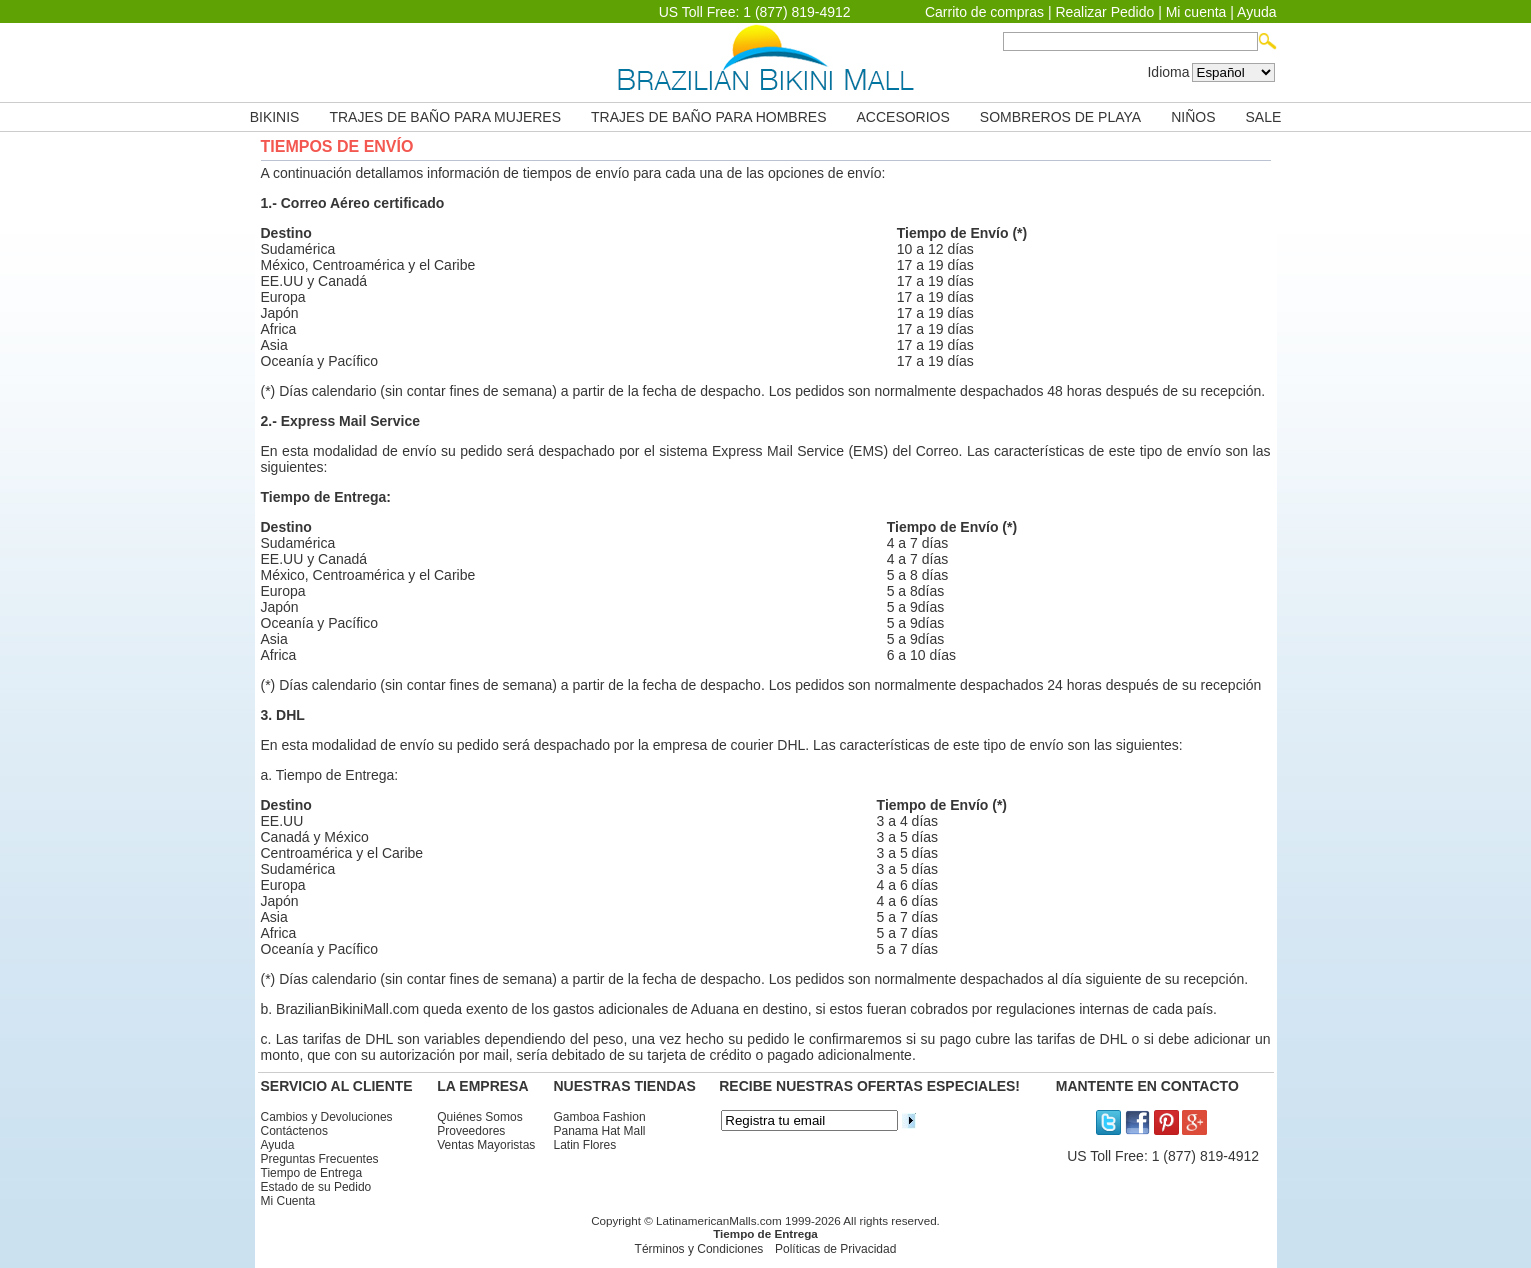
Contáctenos (294, 1131)
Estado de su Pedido (316, 1187)
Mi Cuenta (288, 1201)
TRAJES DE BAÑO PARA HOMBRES (708, 117)
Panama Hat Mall (600, 1131)
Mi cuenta (1196, 12)
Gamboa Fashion (600, 1117)
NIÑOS (1193, 117)
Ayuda (1256, 12)
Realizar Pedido (1104, 12)
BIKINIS (275, 117)
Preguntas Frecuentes (320, 1159)
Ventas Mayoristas (486, 1145)
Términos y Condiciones (699, 1249)
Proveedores (471, 1131)
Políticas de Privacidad (835, 1249)
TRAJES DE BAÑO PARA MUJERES (445, 117)
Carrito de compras (984, 12)
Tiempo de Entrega (312, 1173)
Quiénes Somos (479, 1117)
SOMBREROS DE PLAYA (1060, 117)
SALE (1264, 117)
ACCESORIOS (903, 117)
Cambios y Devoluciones (327, 1117)
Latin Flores (585, 1145)
